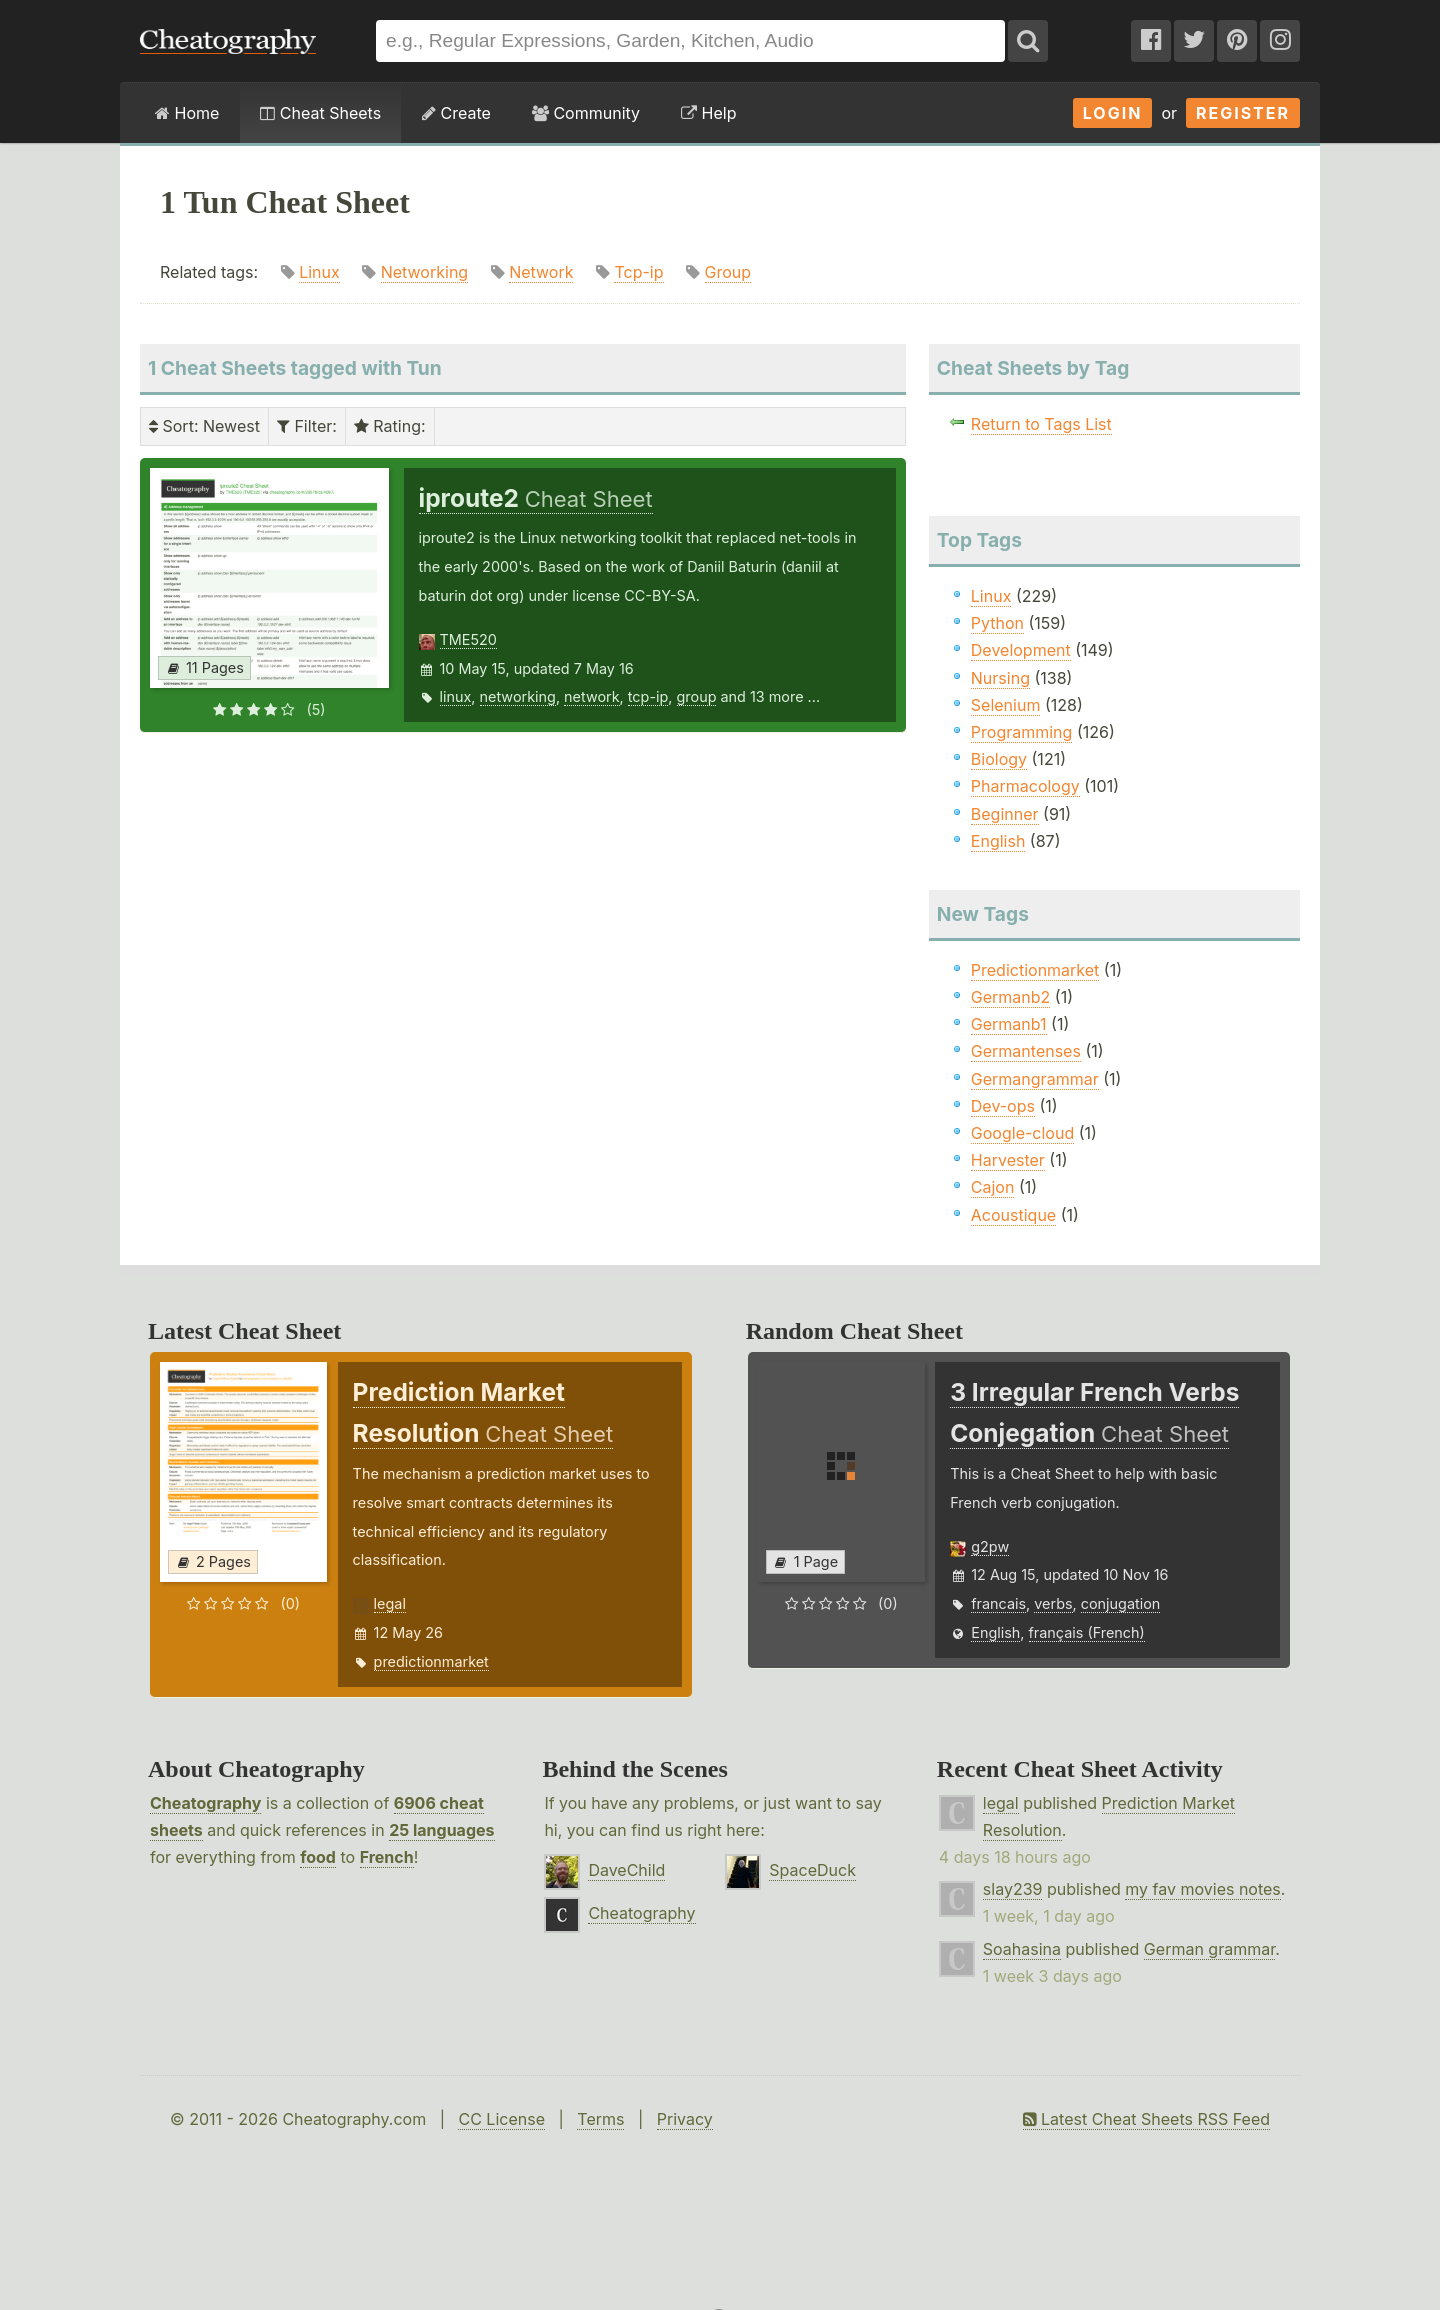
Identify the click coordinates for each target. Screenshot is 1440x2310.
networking (518, 696)
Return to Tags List (1041, 424)
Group (728, 272)
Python (997, 623)
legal (390, 1603)
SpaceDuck (812, 1870)
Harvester (1008, 1160)
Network (541, 272)
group (697, 696)
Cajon (993, 1187)
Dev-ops (1003, 1106)
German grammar (1209, 1949)
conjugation (1121, 1603)
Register (1243, 113)
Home (187, 113)
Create (456, 113)
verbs (1053, 1603)
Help (708, 113)
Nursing (1000, 678)
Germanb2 (1011, 997)
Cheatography (205, 1803)
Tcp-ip (638, 272)
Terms (600, 2119)
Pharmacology (1025, 786)
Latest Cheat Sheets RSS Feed (1146, 2119)
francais (998, 1603)
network (592, 696)
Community (586, 113)
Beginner (1005, 814)
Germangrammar (1035, 1079)
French (387, 1857)
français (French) (1087, 1632)
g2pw (990, 1546)
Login (1113, 113)
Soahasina (1022, 1949)
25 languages (441, 1830)
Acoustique (1013, 1215)
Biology (999, 759)
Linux (319, 272)
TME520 (468, 639)
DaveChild (626, 1870)
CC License (501, 2119)
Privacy (685, 2119)
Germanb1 (1009, 1024)
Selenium (1006, 705)
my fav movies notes (1203, 1889)
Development (1021, 650)
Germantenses (1026, 1051)
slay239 (1013, 1889)
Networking (424, 272)
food (318, 1857)
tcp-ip (648, 696)
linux (456, 696)
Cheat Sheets (320, 113)
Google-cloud (1022, 1133)
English (998, 841)
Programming (1022, 732)
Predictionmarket (1035, 970)
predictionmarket (431, 1661)
